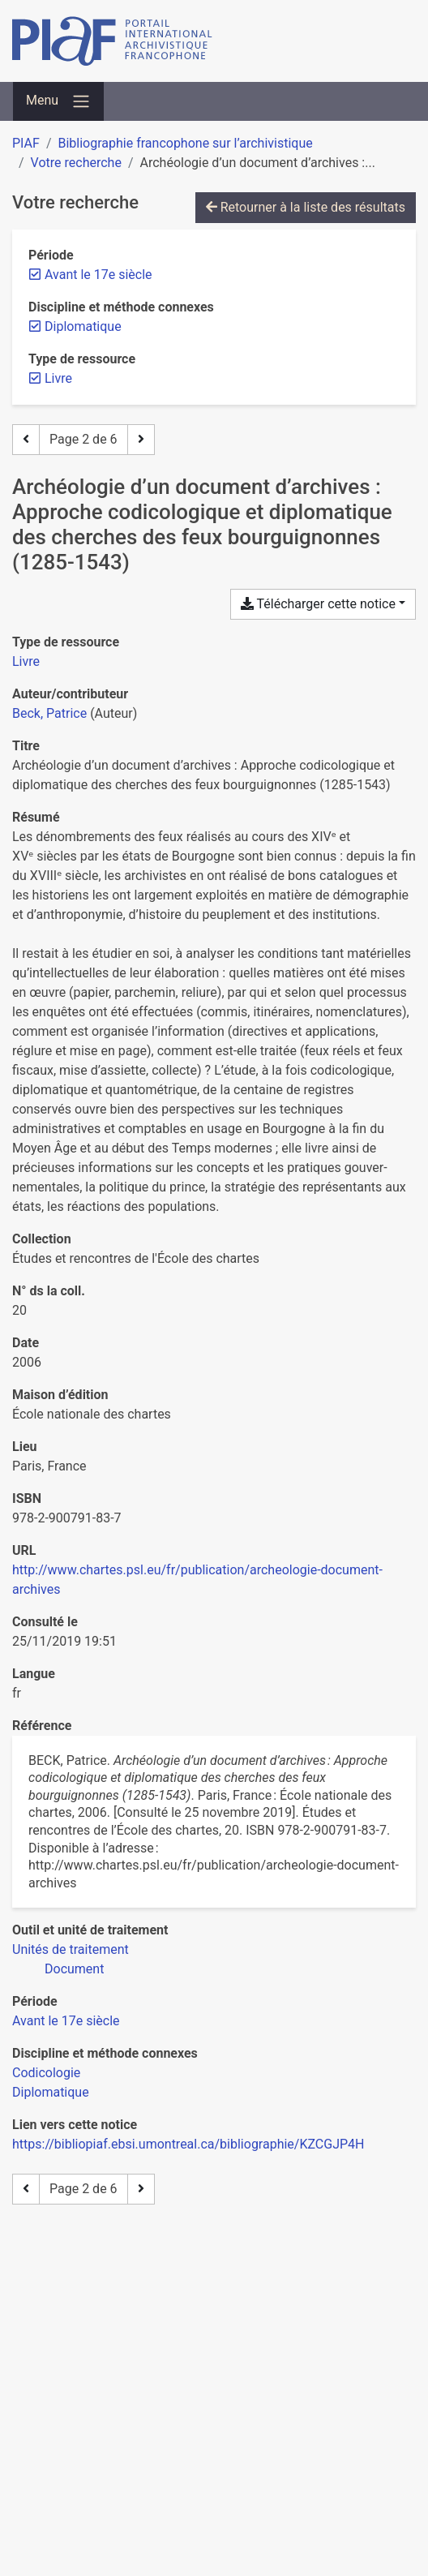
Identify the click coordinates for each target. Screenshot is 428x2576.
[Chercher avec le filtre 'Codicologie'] (46, 2072)
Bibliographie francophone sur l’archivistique (185, 143)
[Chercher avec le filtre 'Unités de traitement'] (70, 1949)
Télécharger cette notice (318, 604)
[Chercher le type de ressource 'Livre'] (26, 661)
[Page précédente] (26, 439)
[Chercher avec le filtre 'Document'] (74, 1969)
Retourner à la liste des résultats (305, 207)
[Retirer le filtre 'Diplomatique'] (83, 326)
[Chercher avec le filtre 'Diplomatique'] (50, 2092)
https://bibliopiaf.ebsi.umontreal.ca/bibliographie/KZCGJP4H (188, 2144)
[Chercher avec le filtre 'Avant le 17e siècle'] (66, 2021)
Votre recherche (76, 162)
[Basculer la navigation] (58, 101)
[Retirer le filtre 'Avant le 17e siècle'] (98, 274)
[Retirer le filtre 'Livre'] (58, 378)
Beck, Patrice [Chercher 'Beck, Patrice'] (49, 713)
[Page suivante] (141, 439)
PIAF (26, 143)
